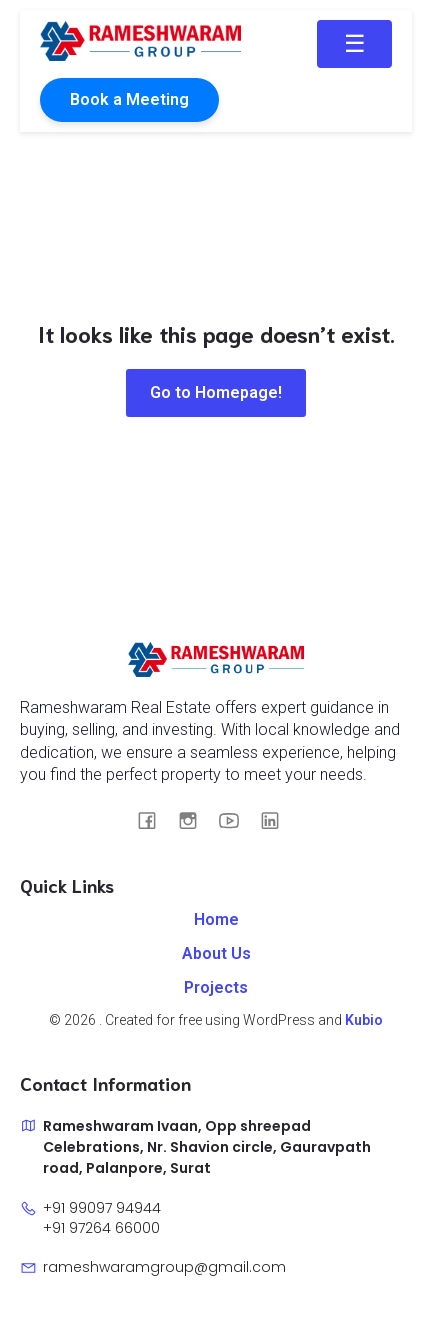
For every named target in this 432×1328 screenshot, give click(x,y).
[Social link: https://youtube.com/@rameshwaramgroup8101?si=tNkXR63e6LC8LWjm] (236, 820)
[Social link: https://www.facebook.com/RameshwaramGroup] (154, 820)
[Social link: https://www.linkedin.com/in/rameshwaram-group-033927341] (277, 820)
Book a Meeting (129, 99)
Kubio (364, 1020)
